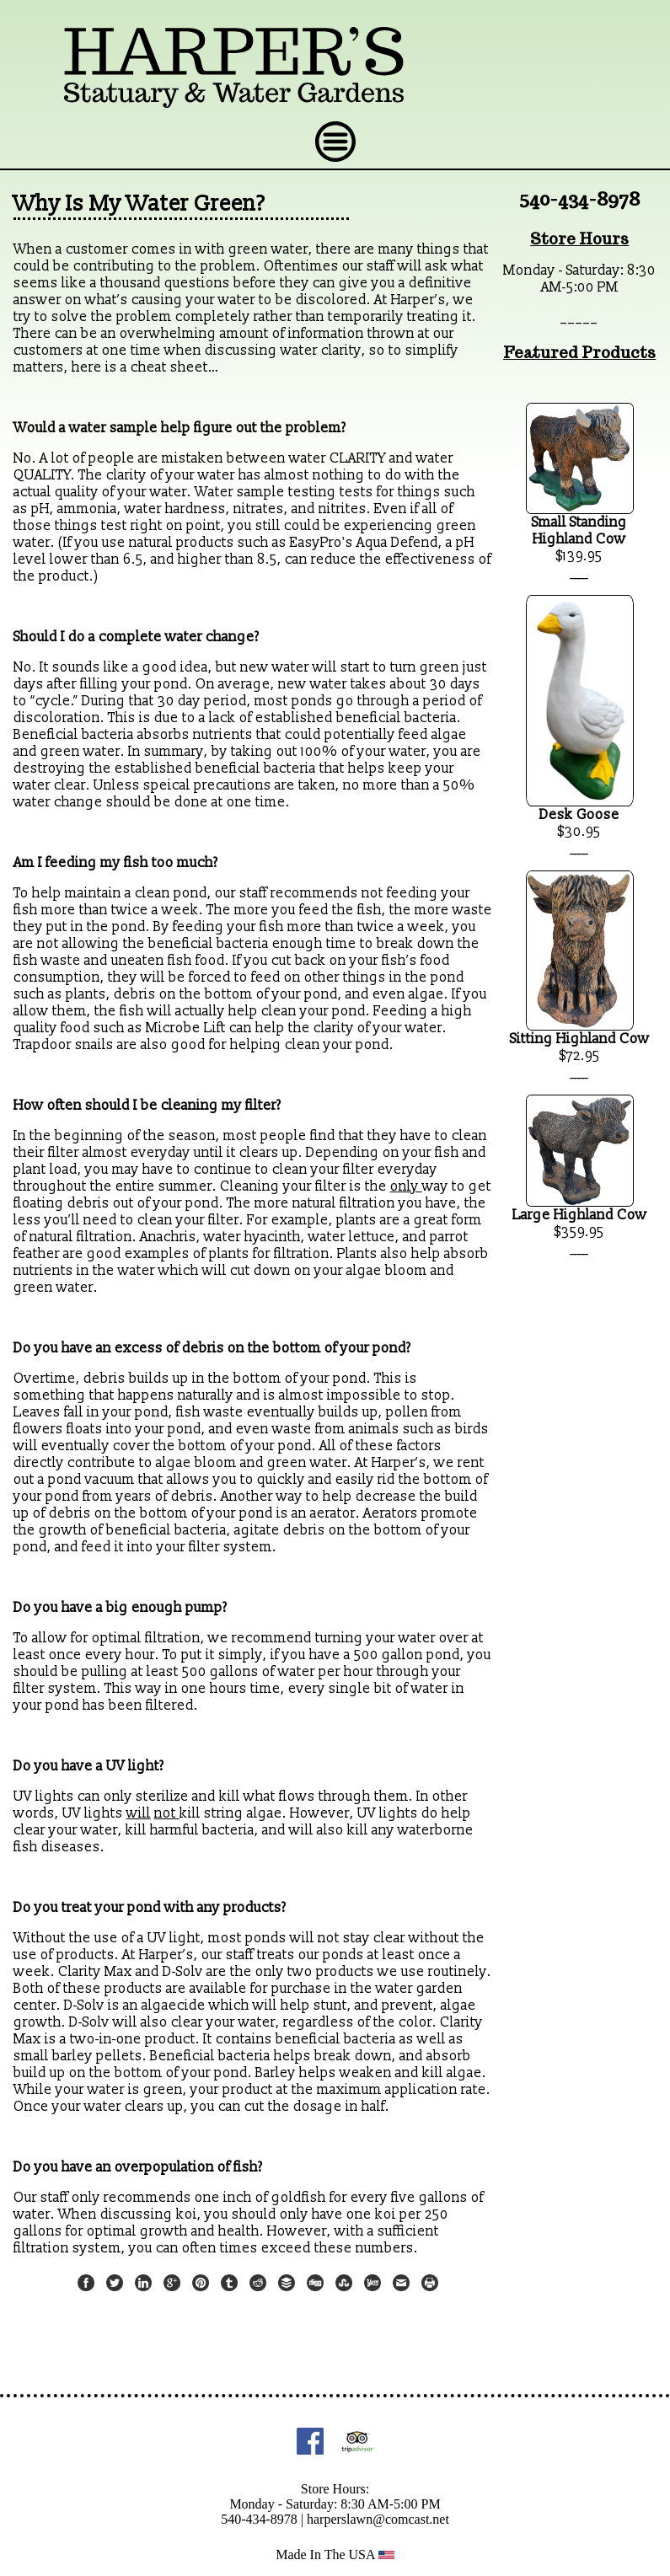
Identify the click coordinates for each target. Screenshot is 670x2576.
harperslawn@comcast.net (378, 2519)
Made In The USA (335, 2554)
